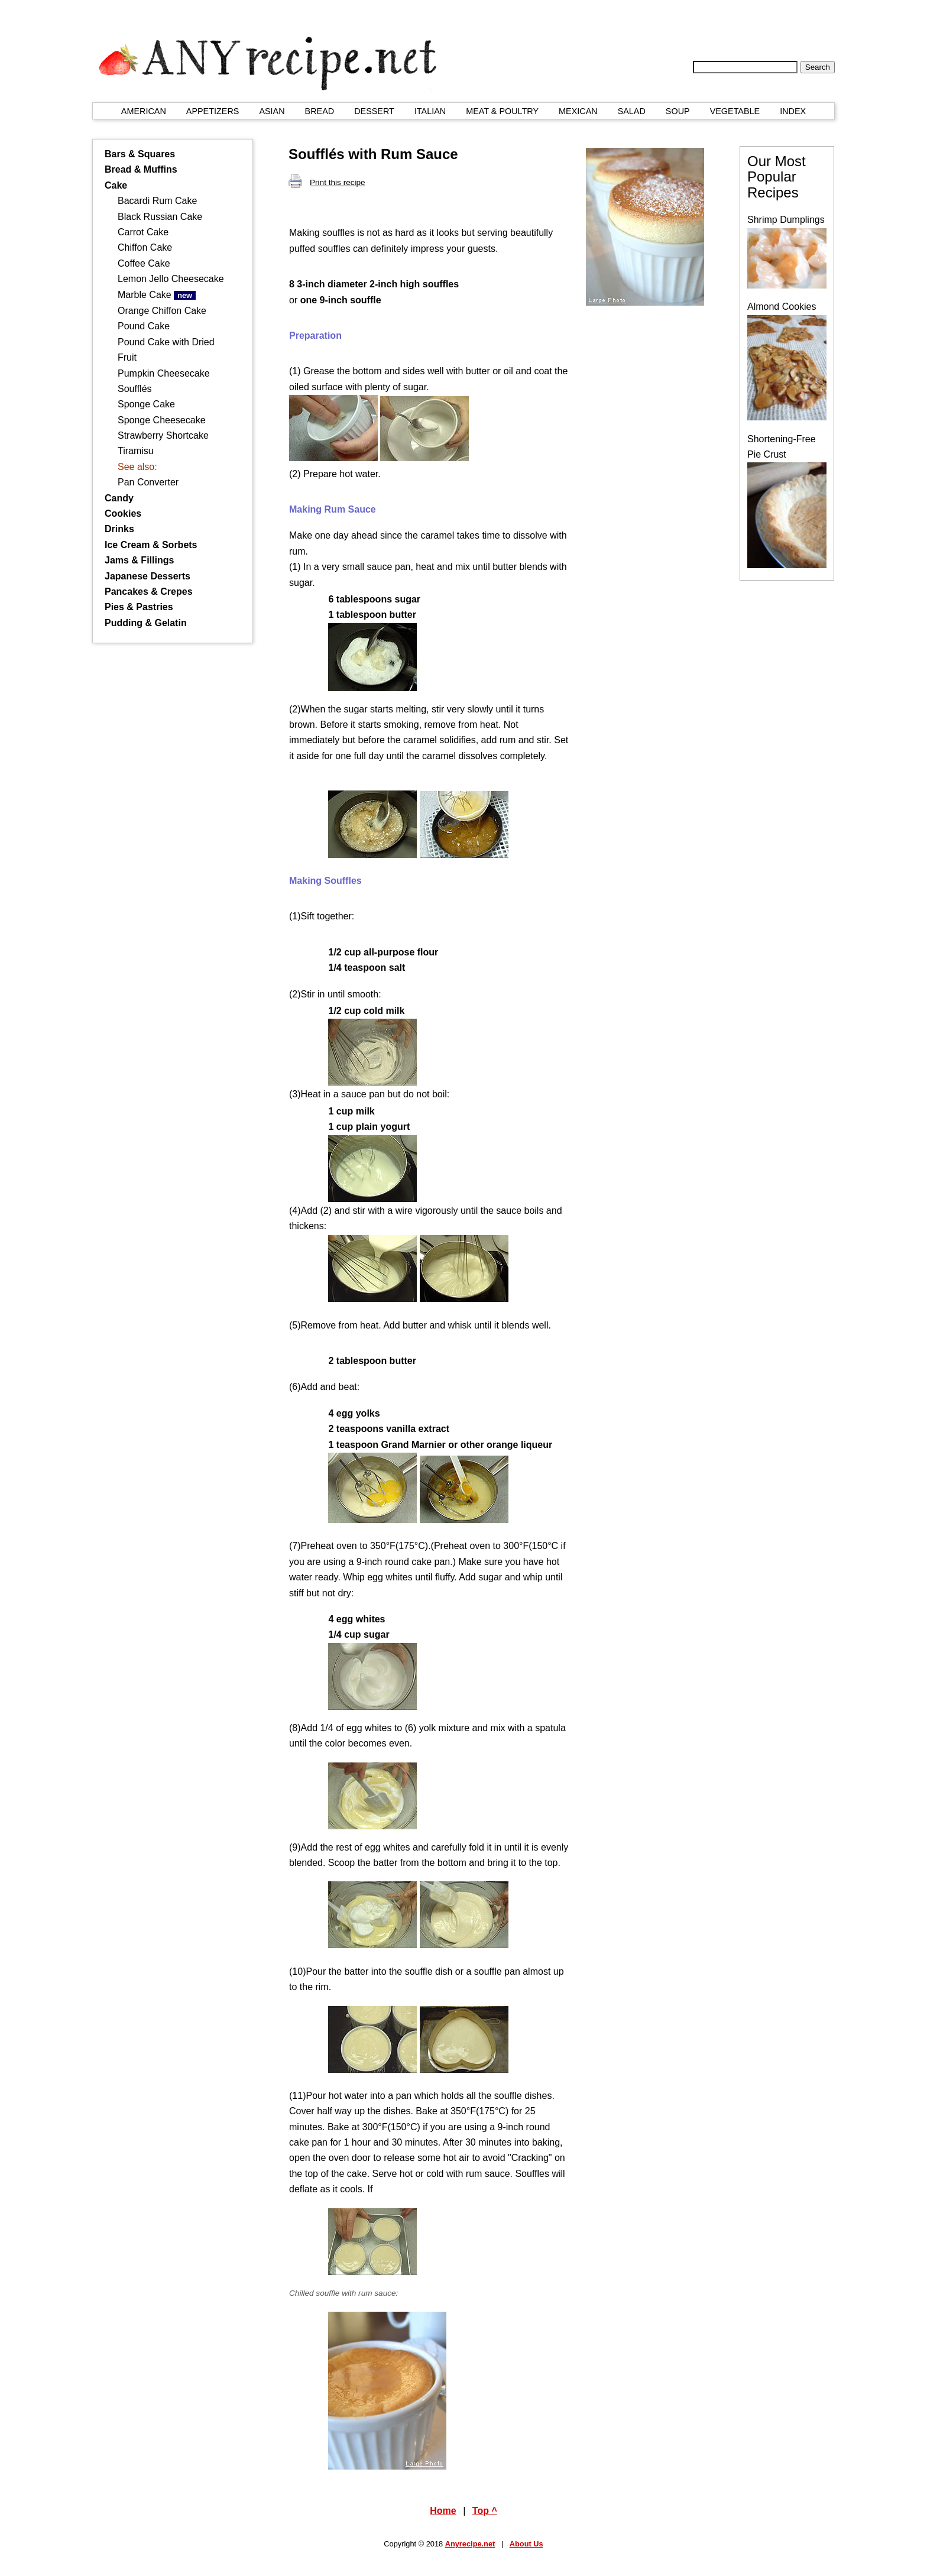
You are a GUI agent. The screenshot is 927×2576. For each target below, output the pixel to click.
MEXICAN (578, 111)
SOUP (678, 111)
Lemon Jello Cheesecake (171, 279)
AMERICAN (143, 111)
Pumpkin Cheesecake (164, 373)
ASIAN (271, 111)
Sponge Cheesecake (162, 420)
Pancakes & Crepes (149, 592)
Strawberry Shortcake (163, 435)
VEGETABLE (735, 111)
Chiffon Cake (145, 247)
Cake (116, 185)
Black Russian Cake (160, 217)
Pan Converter (148, 482)
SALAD (632, 111)
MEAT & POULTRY (502, 111)
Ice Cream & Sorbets (151, 545)
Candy (119, 498)
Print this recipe (327, 182)
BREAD (320, 111)
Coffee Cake (144, 263)
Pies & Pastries (139, 607)
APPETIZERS (212, 111)
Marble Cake (157, 295)
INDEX (793, 111)
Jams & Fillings (139, 560)
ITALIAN (430, 111)
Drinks (119, 529)
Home (443, 2511)
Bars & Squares (140, 154)
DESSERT (374, 111)
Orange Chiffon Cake (162, 311)
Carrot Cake (143, 232)
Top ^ (484, 2511)
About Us (526, 2543)
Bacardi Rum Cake (157, 201)
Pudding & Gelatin (146, 623)
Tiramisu (136, 451)
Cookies (123, 513)
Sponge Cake (146, 404)
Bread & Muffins (141, 169)
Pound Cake (144, 326)
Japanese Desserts (147, 576)
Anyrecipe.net (470, 2543)
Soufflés (135, 389)
